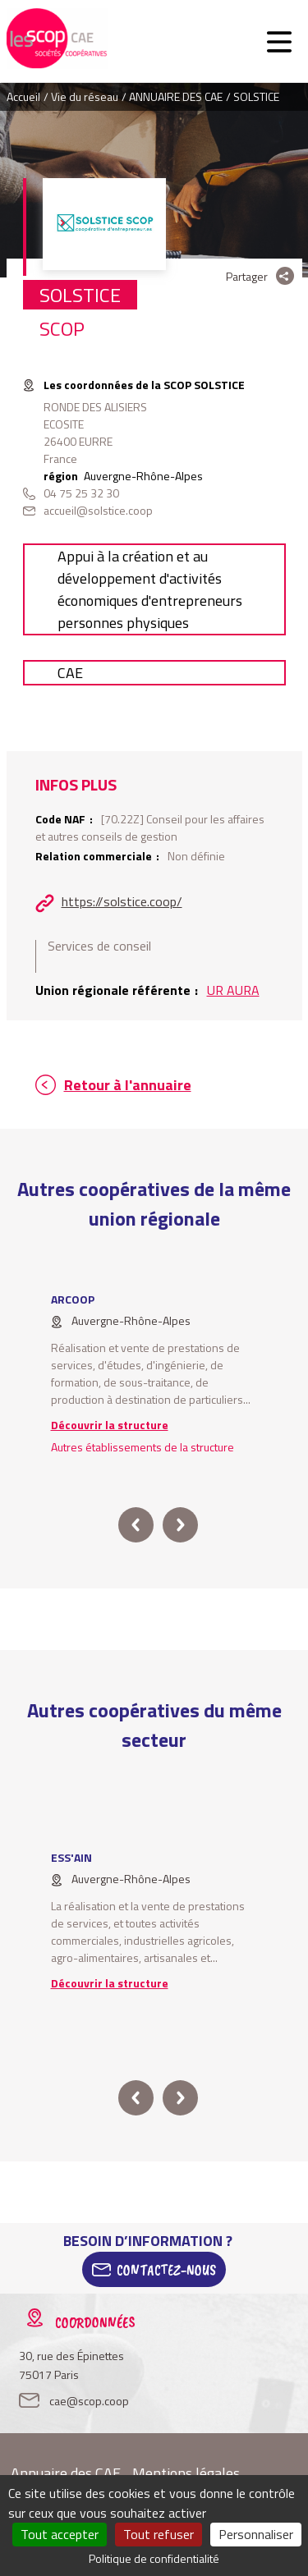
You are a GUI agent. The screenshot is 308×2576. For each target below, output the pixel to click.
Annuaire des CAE (66, 2473)
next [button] (180, 1524)
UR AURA (233, 990)
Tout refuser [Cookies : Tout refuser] (158, 2534)
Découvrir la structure (109, 1424)
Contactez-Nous (166, 2270)
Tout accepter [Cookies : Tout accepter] (60, 2534)
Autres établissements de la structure (142, 1446)
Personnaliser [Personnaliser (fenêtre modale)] (255, 2534)
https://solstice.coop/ (122, 901)
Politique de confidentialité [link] (154, 2558)
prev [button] (135, 1524)
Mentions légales (186, 2473)
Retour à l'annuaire (127, 1085)
